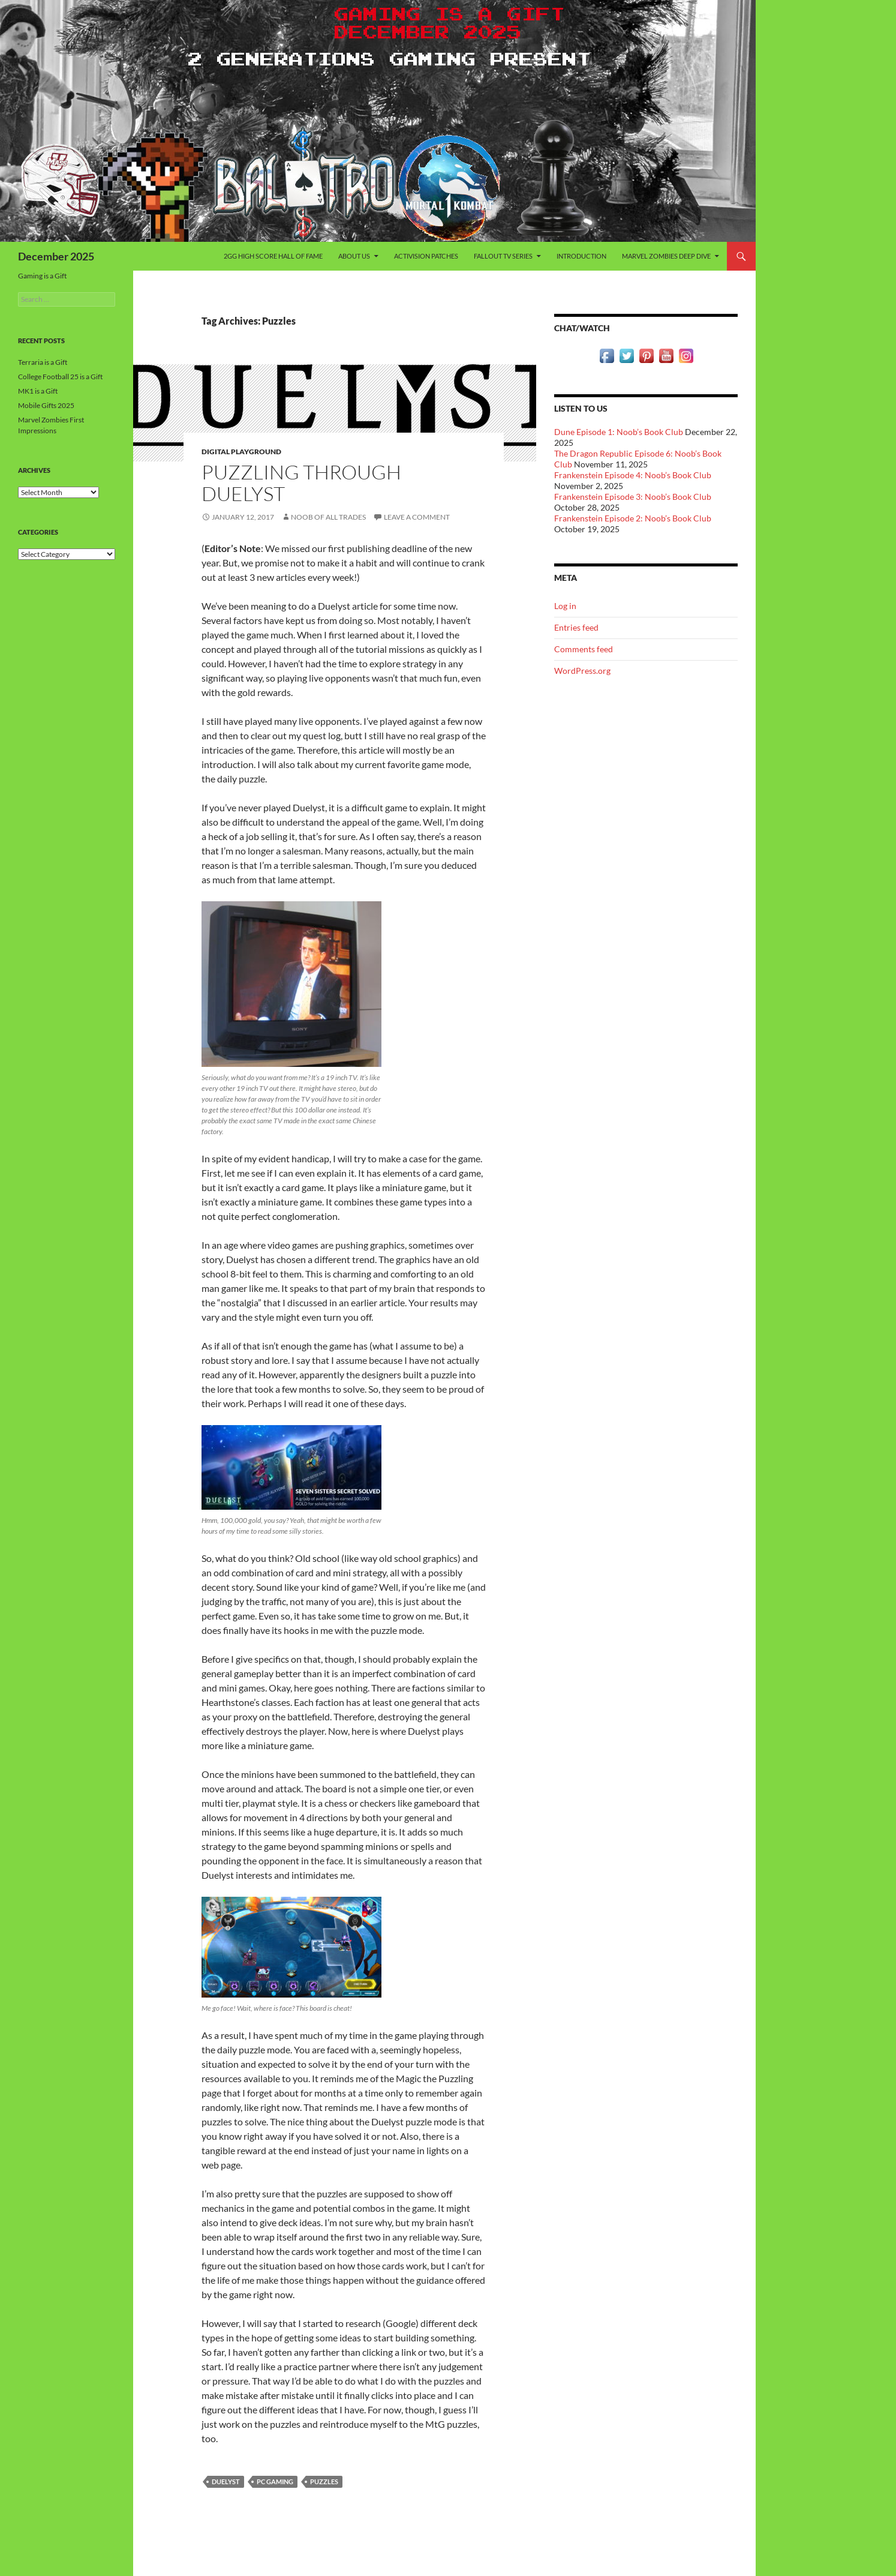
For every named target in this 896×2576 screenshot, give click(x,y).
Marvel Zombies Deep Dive (666, 256)
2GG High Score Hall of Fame (273, 256)
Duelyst (226, 2481)
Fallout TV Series (503, 256)
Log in (565, 606)
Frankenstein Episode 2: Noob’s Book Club (632, 518)
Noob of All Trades (328, 516)
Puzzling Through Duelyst (301, 483)
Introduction (581, 256)
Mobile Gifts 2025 (46, 405)
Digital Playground (241, 451)
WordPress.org (582, 670)
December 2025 (56, 256)
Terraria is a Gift (42, 362)
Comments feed (583, 649)
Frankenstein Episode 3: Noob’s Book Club (632, 496)
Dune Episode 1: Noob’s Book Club (618, 432)
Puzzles (324, 2481)
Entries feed (576, 627)
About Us (354, 256)
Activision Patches (426, 256)
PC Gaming (275, 2481)
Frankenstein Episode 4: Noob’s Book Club (632, 475)
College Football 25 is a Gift (60, 376)
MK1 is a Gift (38, 390)
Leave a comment (417, 516)
